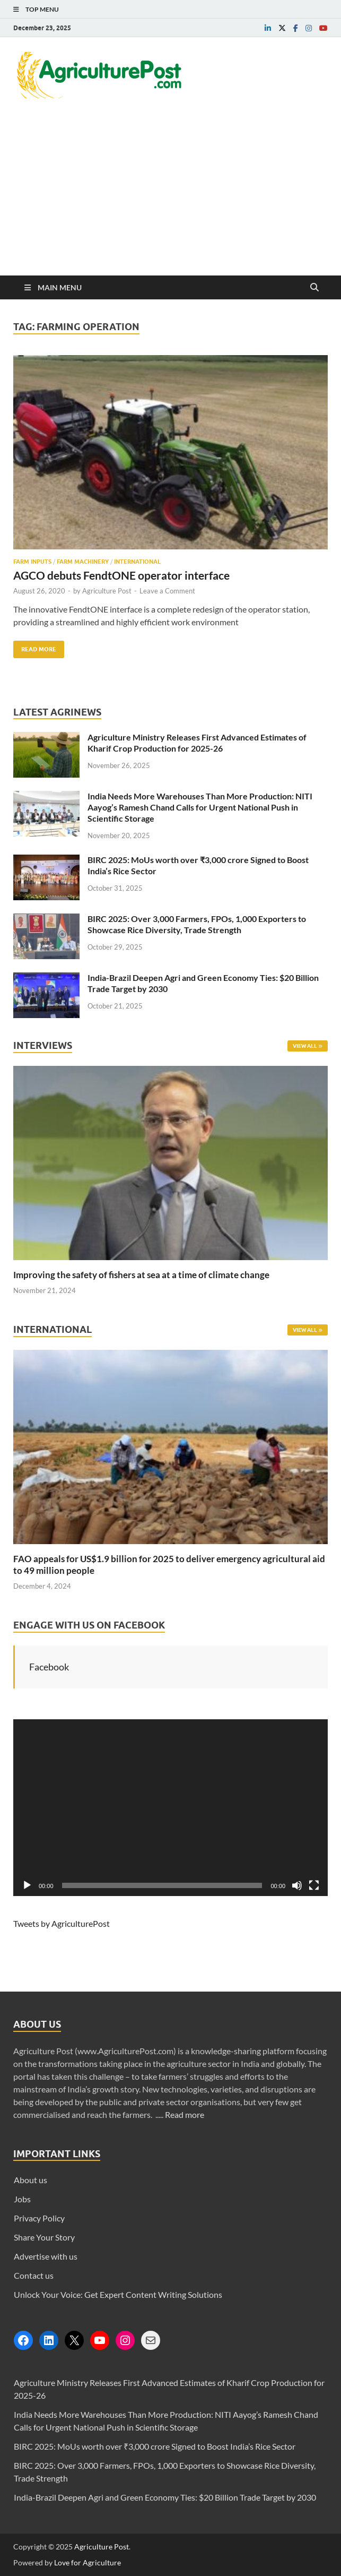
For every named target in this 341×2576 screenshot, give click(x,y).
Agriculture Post (107, 591)
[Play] (27, 1885)
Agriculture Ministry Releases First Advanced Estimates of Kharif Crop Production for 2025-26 (197, 742)
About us (30, 2180)
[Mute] (297, 1885)
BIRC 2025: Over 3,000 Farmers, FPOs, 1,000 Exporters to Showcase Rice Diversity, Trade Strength (197, 924)
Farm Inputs (32, 561)
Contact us (34, 2275)
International (137, 561)
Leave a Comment (167, 591)
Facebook (49, 1667)
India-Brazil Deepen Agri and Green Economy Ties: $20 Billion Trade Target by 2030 (165, 2497)
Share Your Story (44, 2237)
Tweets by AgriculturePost (61, 1923)
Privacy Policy (39, 2218)
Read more (184, 2114)
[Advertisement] (170, 196)
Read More (34, 647)
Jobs (22, 2199)
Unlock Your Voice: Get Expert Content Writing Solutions (118, 2294)
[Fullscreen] (314, 1885)
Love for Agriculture (87, 2562)
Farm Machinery (83, 561)
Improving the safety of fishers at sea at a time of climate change (141, 1274)
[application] (170, 1808)
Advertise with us (45, 2256)
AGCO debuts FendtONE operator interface (121, 575)
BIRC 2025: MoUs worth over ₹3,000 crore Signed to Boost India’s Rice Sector (154, 2446)
